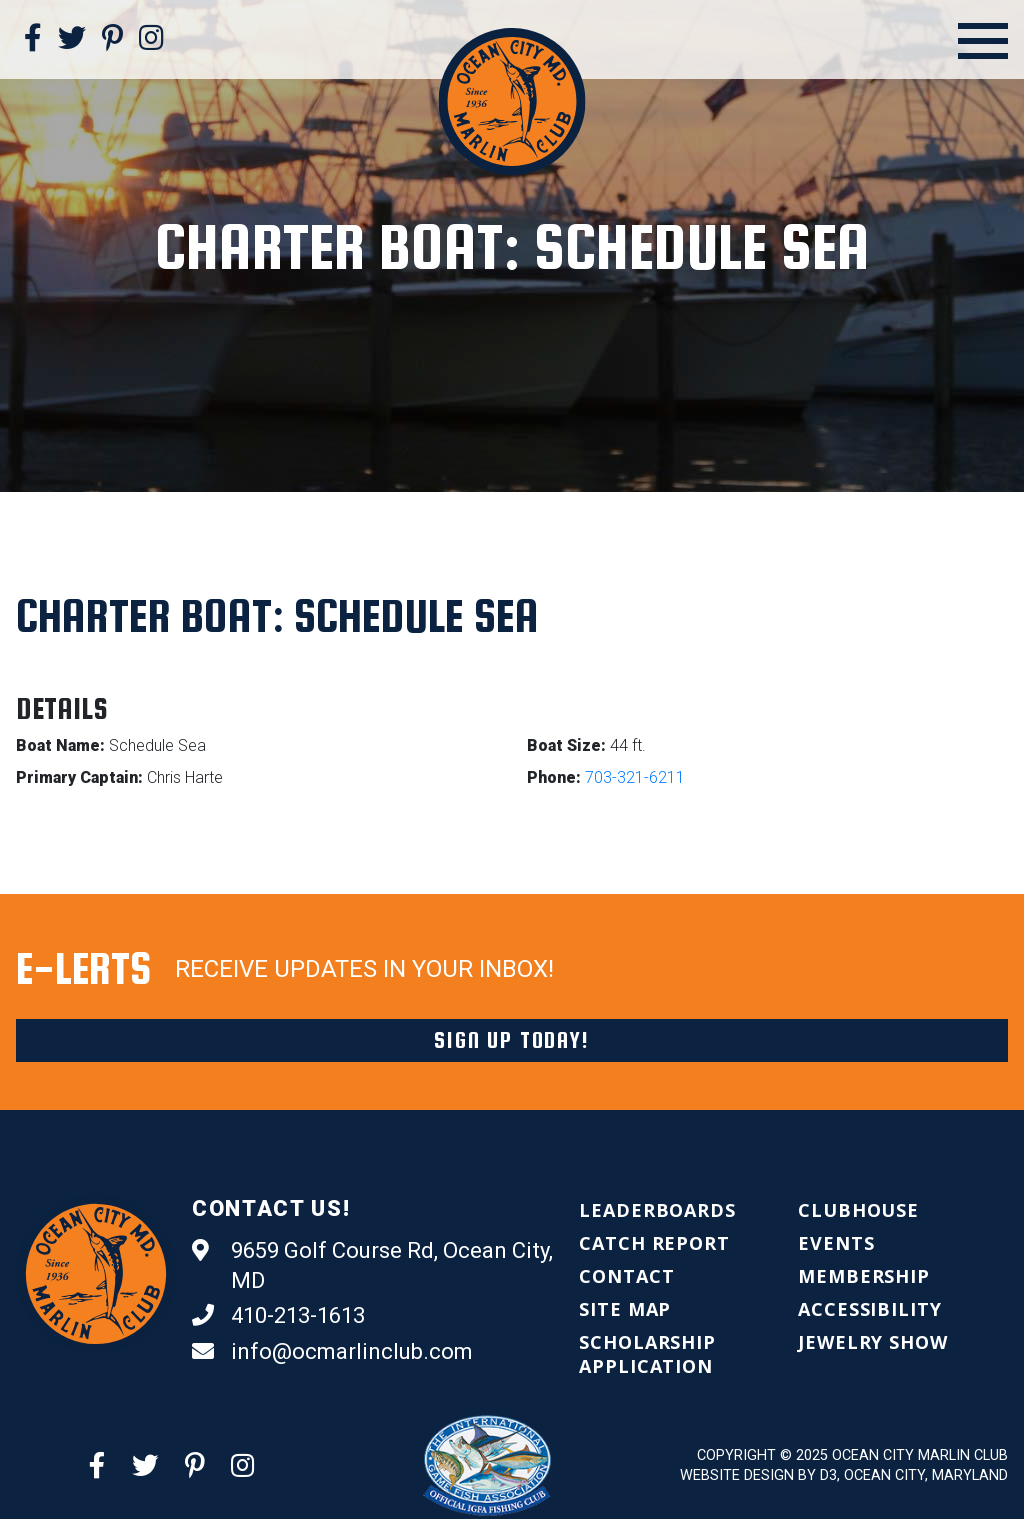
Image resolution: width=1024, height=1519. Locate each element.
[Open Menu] (983, 41)
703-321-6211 (635, 777)
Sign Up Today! (511, 1040)
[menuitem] (657, 1210)
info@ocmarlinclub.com (332, 1352)
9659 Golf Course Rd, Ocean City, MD (372, 1264)
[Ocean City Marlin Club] (511, 100)
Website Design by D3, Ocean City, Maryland (844, 1475)
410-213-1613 (278, 1316)
